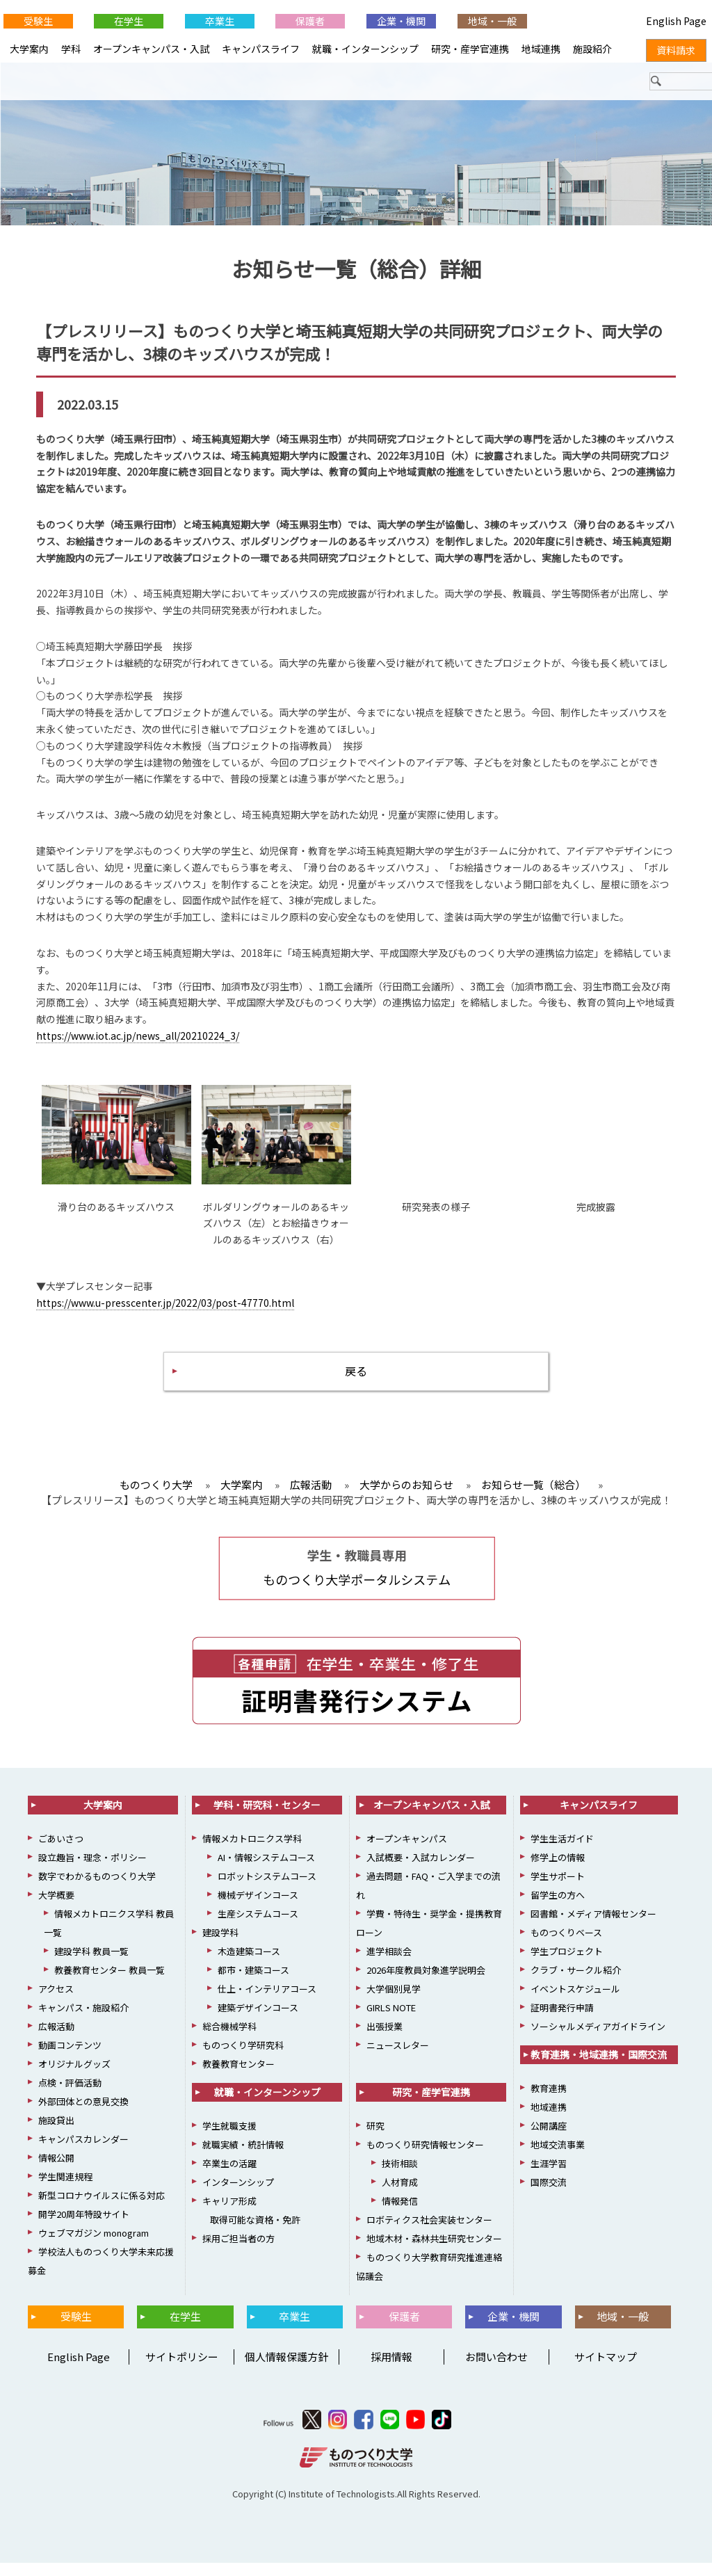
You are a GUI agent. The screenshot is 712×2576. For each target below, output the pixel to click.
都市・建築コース (253, 1983)
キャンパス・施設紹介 (83, 2020)
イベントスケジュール (575, 2002)
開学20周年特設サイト (83, 2227)
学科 (71, 49)
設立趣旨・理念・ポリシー (92, 1870)
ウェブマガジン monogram (93, 2246)
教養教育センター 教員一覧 (109, 1983)
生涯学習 (549, 2176)
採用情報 (391, 2369)
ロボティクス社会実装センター (429, 2232)
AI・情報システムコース (266, 1870)
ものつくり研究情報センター (425, 2157)
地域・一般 (492, 21)
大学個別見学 (393, 2002)
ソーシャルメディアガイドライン (598, 2039)
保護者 (310, 21)
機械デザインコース (258, 1908)
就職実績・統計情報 (243, 2157)
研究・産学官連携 (470, 49)
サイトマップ (605, 2369)
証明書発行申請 (562, 2020)
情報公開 (56, 2170)
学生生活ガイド (562, 1851)
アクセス (56, 2002)
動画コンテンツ (70, 2058)
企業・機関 (401, 21)
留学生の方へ (558, 1908)
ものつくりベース (566, 1945)
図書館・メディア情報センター (593, 1926)
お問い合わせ (496, 2369)
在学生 (128, 21)
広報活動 (56, 2039)
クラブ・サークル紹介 (576, 1983)
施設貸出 (56, 2133)
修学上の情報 (558, 1870)
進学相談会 (389, 1964)
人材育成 (400, 2195)
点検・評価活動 (70, 2095)
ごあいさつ (60, 1851)
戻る (356, 1381)
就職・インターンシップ (365, 49)
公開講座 (549, 2139)
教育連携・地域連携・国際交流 (599, 2068)
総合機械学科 (229, 2039)
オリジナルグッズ (74, 2077)
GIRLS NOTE (391, 2020)
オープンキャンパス (406, 1851)
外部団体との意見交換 (83, 2114)
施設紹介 (592, 49)
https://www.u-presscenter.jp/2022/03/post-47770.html (165, 1310)
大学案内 (29, 49)
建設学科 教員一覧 (91, 1964)
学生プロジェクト (567, 1964)
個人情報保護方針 (286, 2369)
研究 (375, 2139)
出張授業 (384, 2039)
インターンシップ (238, 2195)
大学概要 (56, 1908)
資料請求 (675, 50)
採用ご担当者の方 (238, 2251)
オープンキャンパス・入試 (151, 49)
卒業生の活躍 (229, 2176)
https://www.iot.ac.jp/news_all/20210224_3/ (137, 1042)
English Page (76, 2369)
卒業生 (219, 21)
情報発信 (400, 2214)
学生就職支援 (229, 2139)
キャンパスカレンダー (83, 2152)
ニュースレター (397, 2058)
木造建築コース (249, 1964)
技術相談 (400, 2176)
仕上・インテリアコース (267, 2002)
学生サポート (558, 1889)
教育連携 (549, 2101)
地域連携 (540, 49)
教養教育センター (238, 2077)
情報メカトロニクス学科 (252, 1851)
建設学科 (220, 1945)
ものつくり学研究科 (243, 2058)
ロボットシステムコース (267, 1889)
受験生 (38, 21)
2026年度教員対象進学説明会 (425, 1983)
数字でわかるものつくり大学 (97, 1889)
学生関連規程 (65, 2189)
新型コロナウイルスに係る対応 (101, 2208)
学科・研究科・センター (267, 1818)
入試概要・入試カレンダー (420, 1870)
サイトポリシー (181, 2369)
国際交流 (549, 2195)
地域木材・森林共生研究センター (434, 2251)
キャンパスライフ (261, 49)
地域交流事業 (558, 2157)
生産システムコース (258, 1926)
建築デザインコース (258, 2020)
